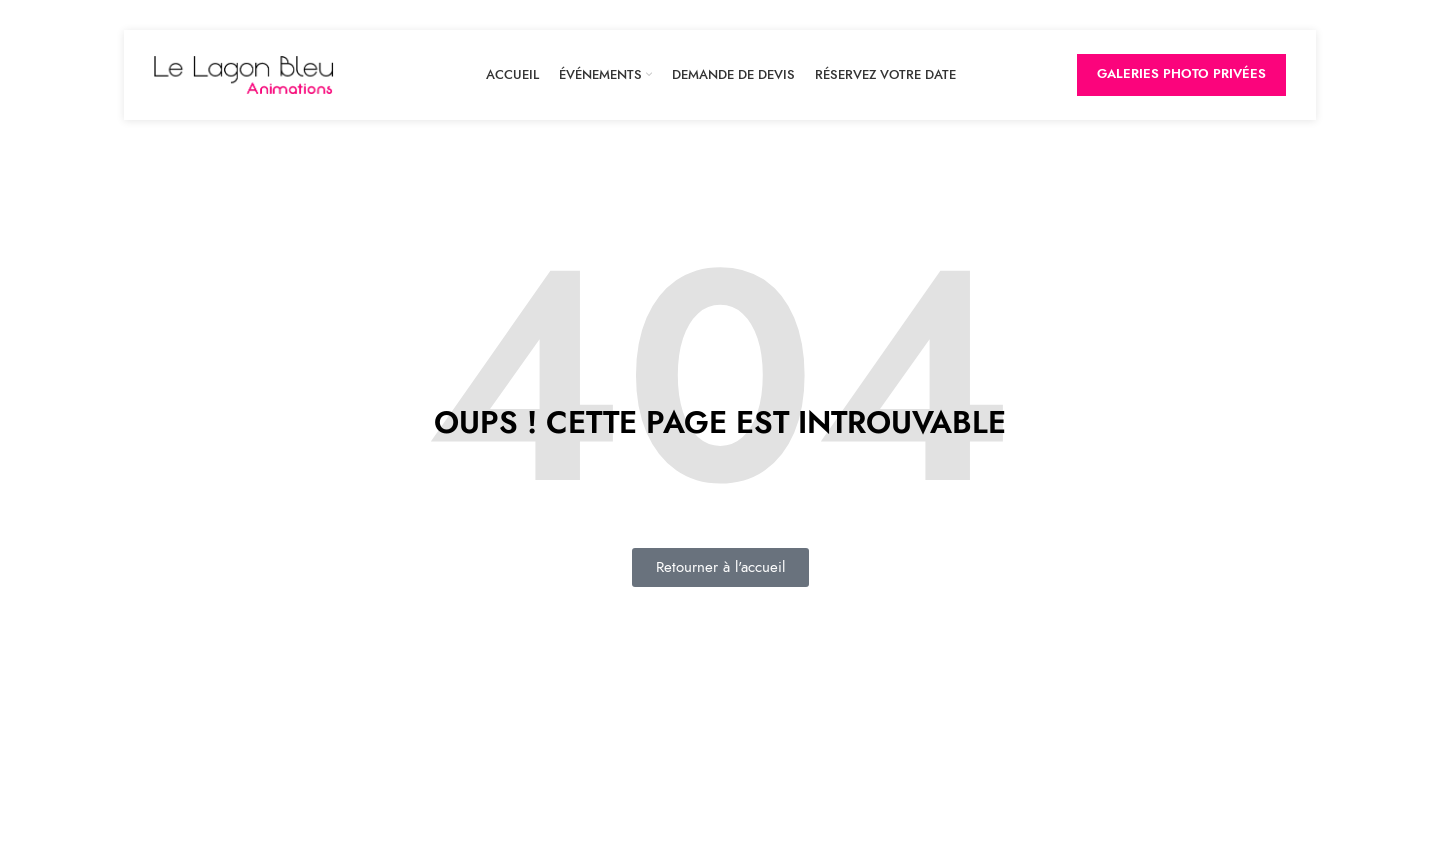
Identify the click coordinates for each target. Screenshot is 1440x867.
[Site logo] (244, 74)
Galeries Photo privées (1181, 74)
